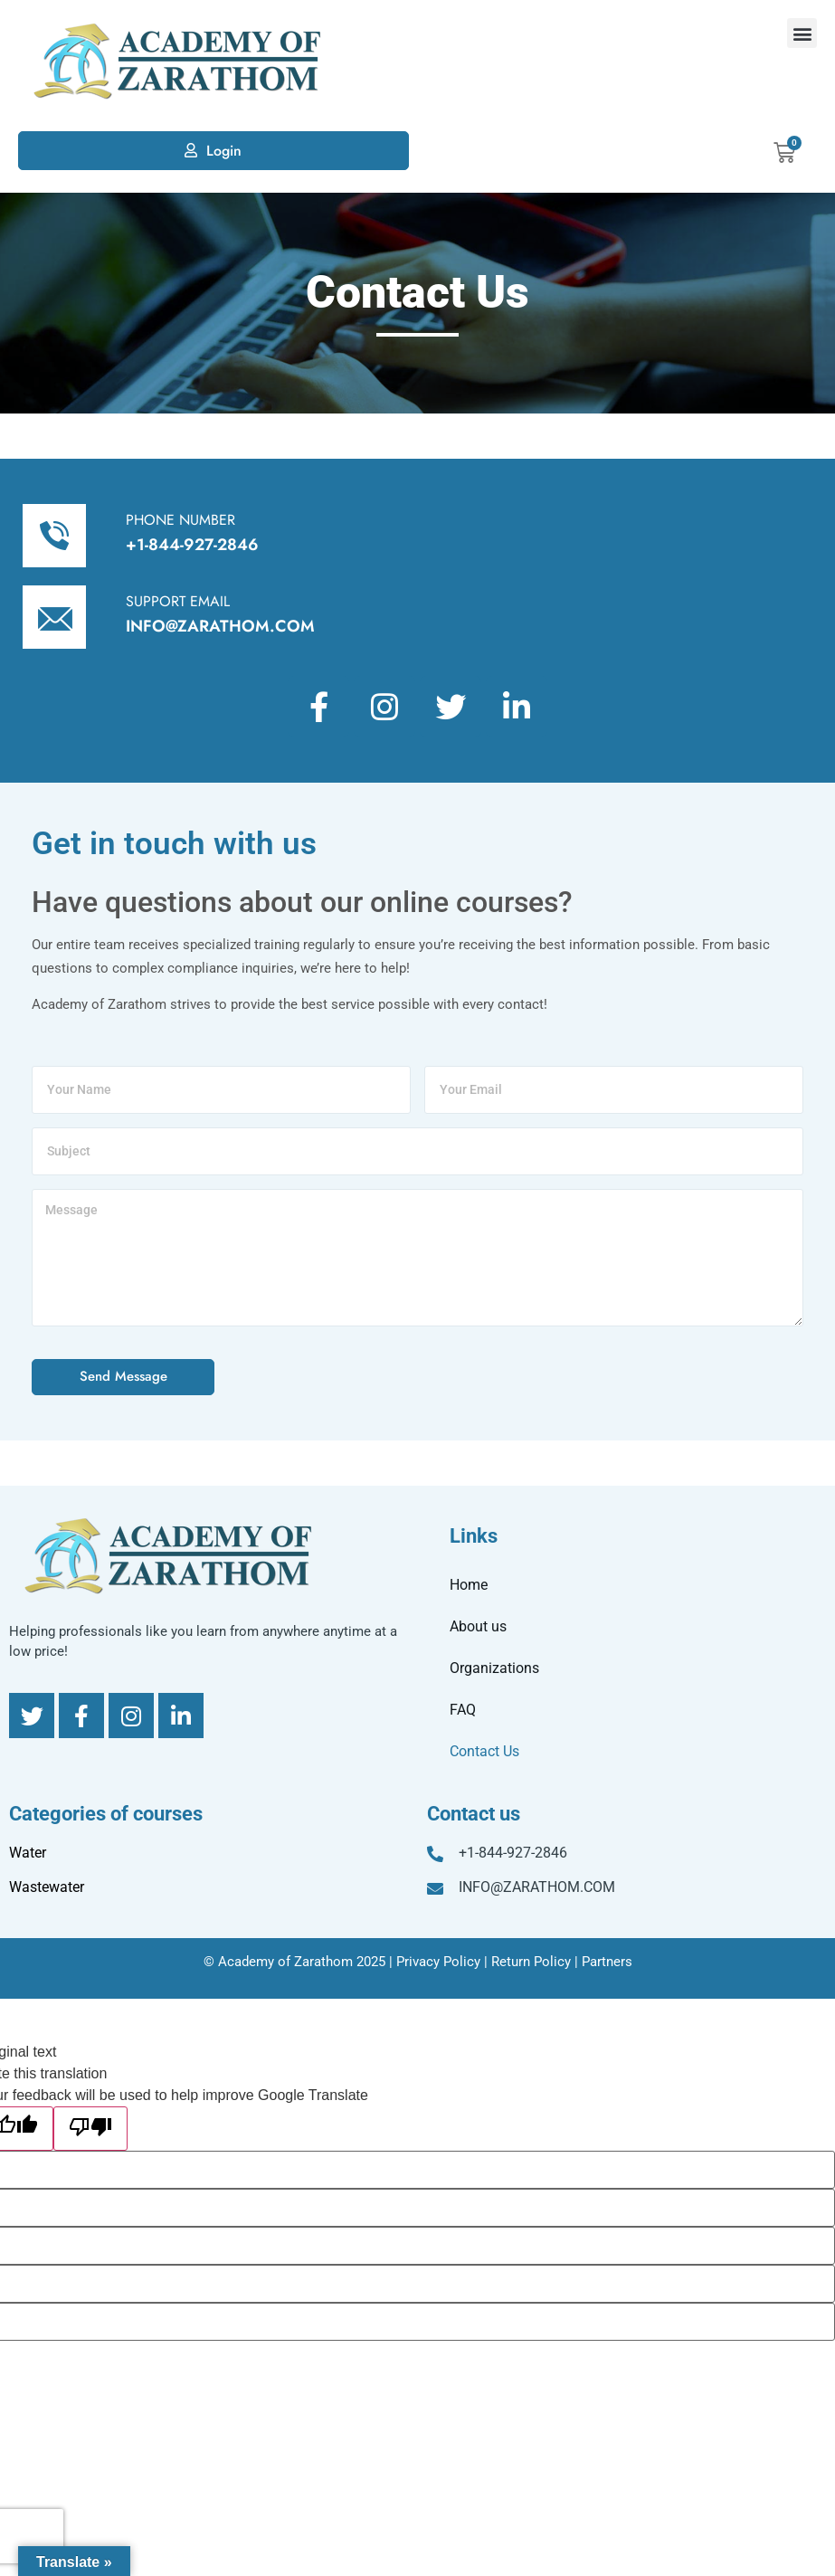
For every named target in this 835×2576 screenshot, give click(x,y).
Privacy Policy (438, 1961)
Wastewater (46, 1887)
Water (27, 1852)
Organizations (494, 1668)
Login (224, 150)
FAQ (463, 1709)
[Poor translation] (90, 2128)
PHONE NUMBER (180, 519)
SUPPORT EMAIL (178, 601)
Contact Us (484, 1751)
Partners (607, 1961)
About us (478, 1626)
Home (469, 1584)
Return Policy (531, 1961)
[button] (802, 33)
